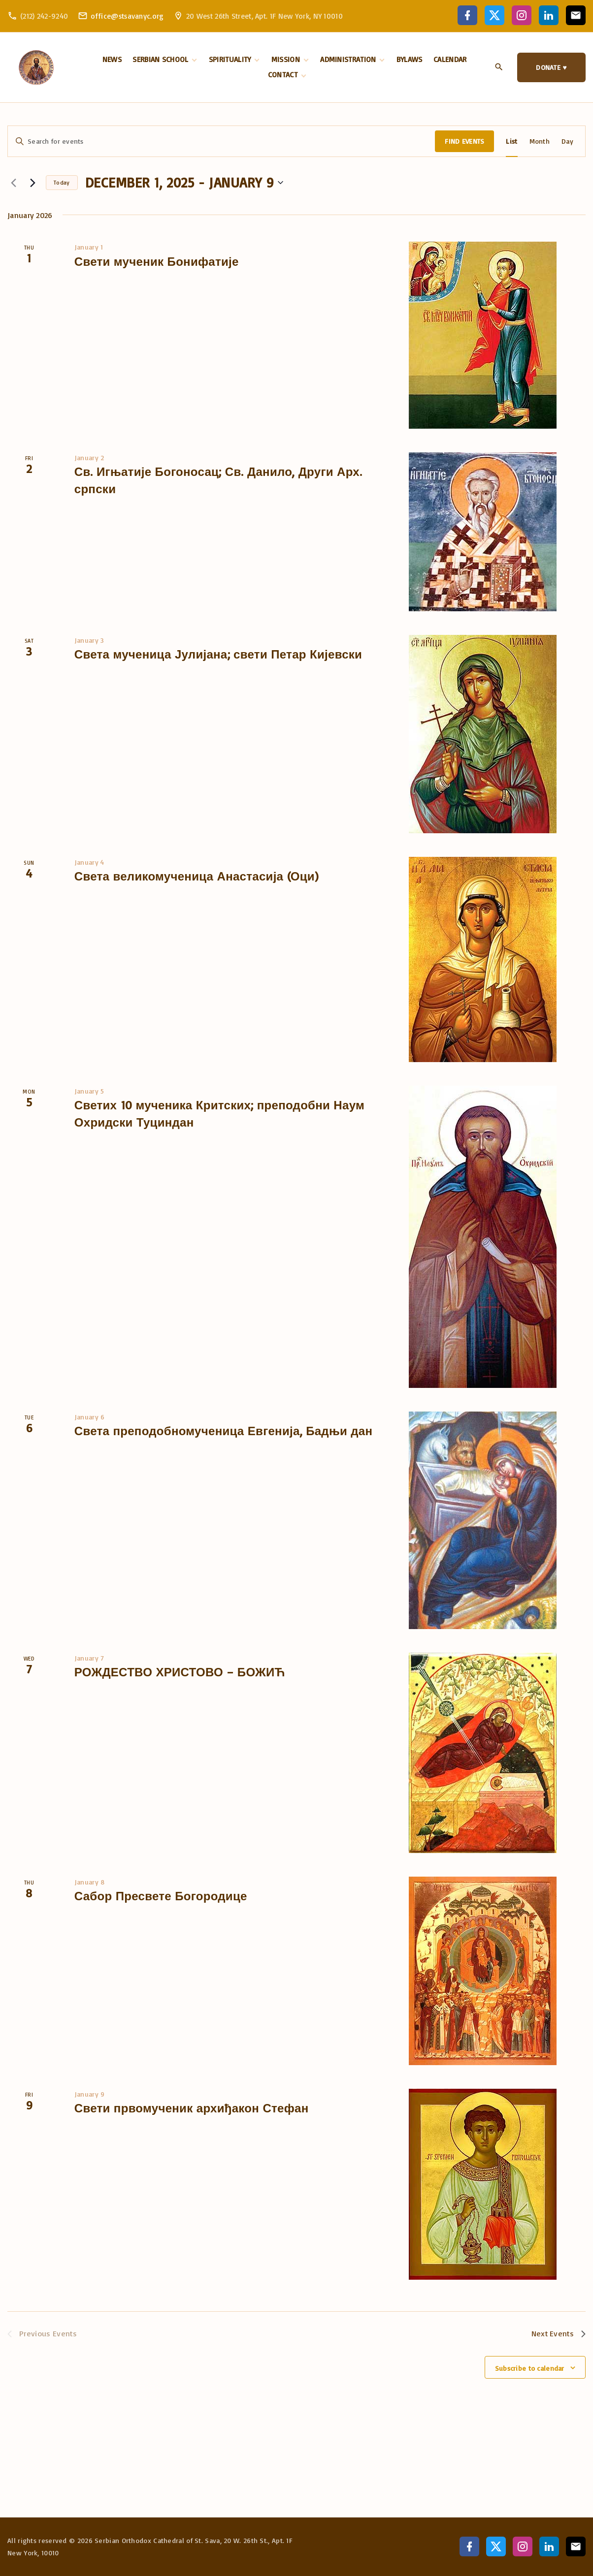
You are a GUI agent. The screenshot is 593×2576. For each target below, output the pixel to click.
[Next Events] (32, 182)
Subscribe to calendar (529, 2368)
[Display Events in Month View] (539, 141)
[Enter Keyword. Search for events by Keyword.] (221, 141)
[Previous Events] (13, 182)
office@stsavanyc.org (127, 16)
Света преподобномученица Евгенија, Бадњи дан (223, 1430)
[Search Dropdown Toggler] (499, 68)
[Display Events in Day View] (567, 141)
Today (62, 182)
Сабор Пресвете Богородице (160, 1895)
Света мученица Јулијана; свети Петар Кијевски (218, 654)
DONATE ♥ (551, 67)
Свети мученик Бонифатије (156, 261)
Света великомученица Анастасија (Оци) (196, 876)
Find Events (464, 141)
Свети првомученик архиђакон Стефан (191, 2108)
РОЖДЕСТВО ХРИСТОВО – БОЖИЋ (179, 1672)
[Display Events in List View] (511, 141)
